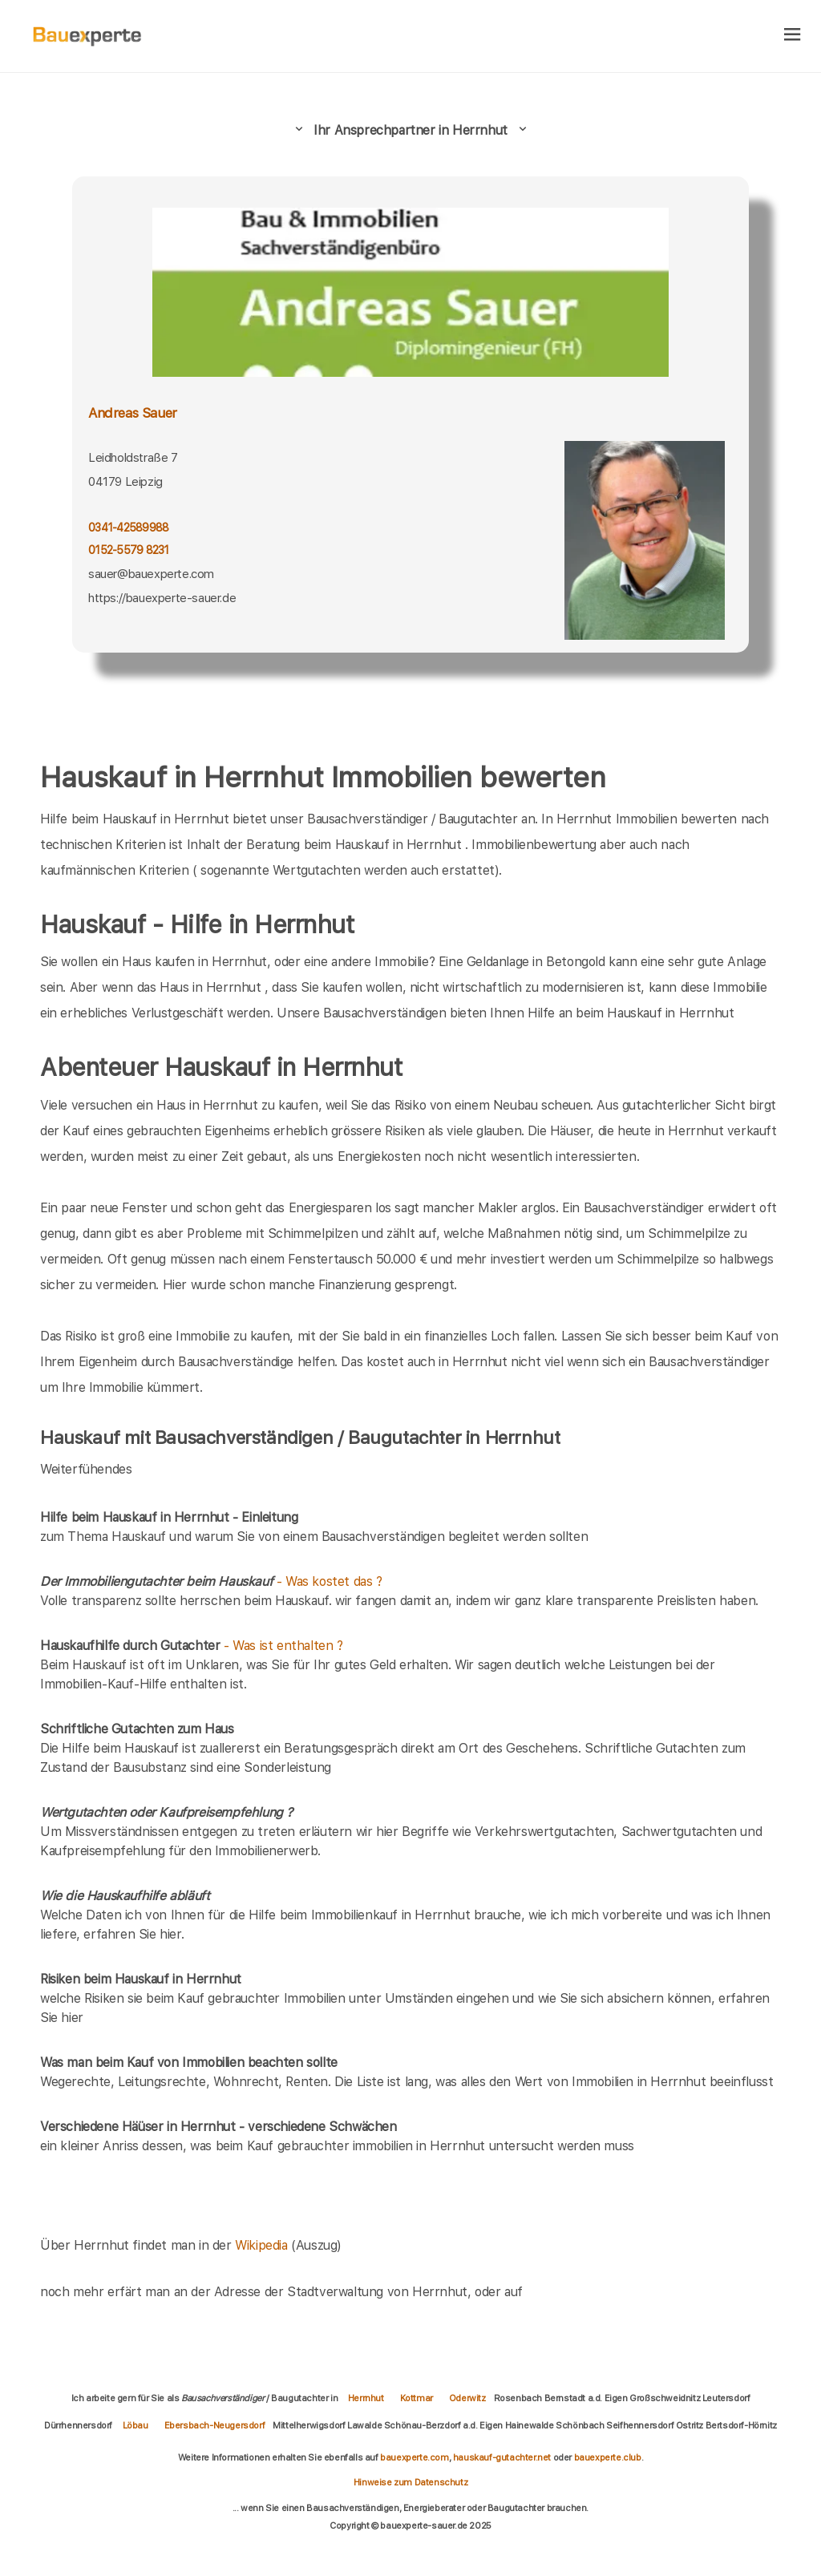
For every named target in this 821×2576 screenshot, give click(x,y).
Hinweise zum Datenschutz (410, 2482)
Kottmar (416, 2398)
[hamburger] (792, 35)
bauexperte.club (607, 2457)
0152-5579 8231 (128, 550)
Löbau (135, 2425)
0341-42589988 (128, 527)
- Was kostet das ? (211, 1581)
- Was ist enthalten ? (191, 1645)
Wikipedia (263, 2245)
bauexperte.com (414, 2457)
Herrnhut (366, 2398)
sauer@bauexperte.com (151, 574)
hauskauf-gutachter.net (502, 2457)
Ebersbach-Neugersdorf (214, 2425)
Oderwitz (467, 2398)
